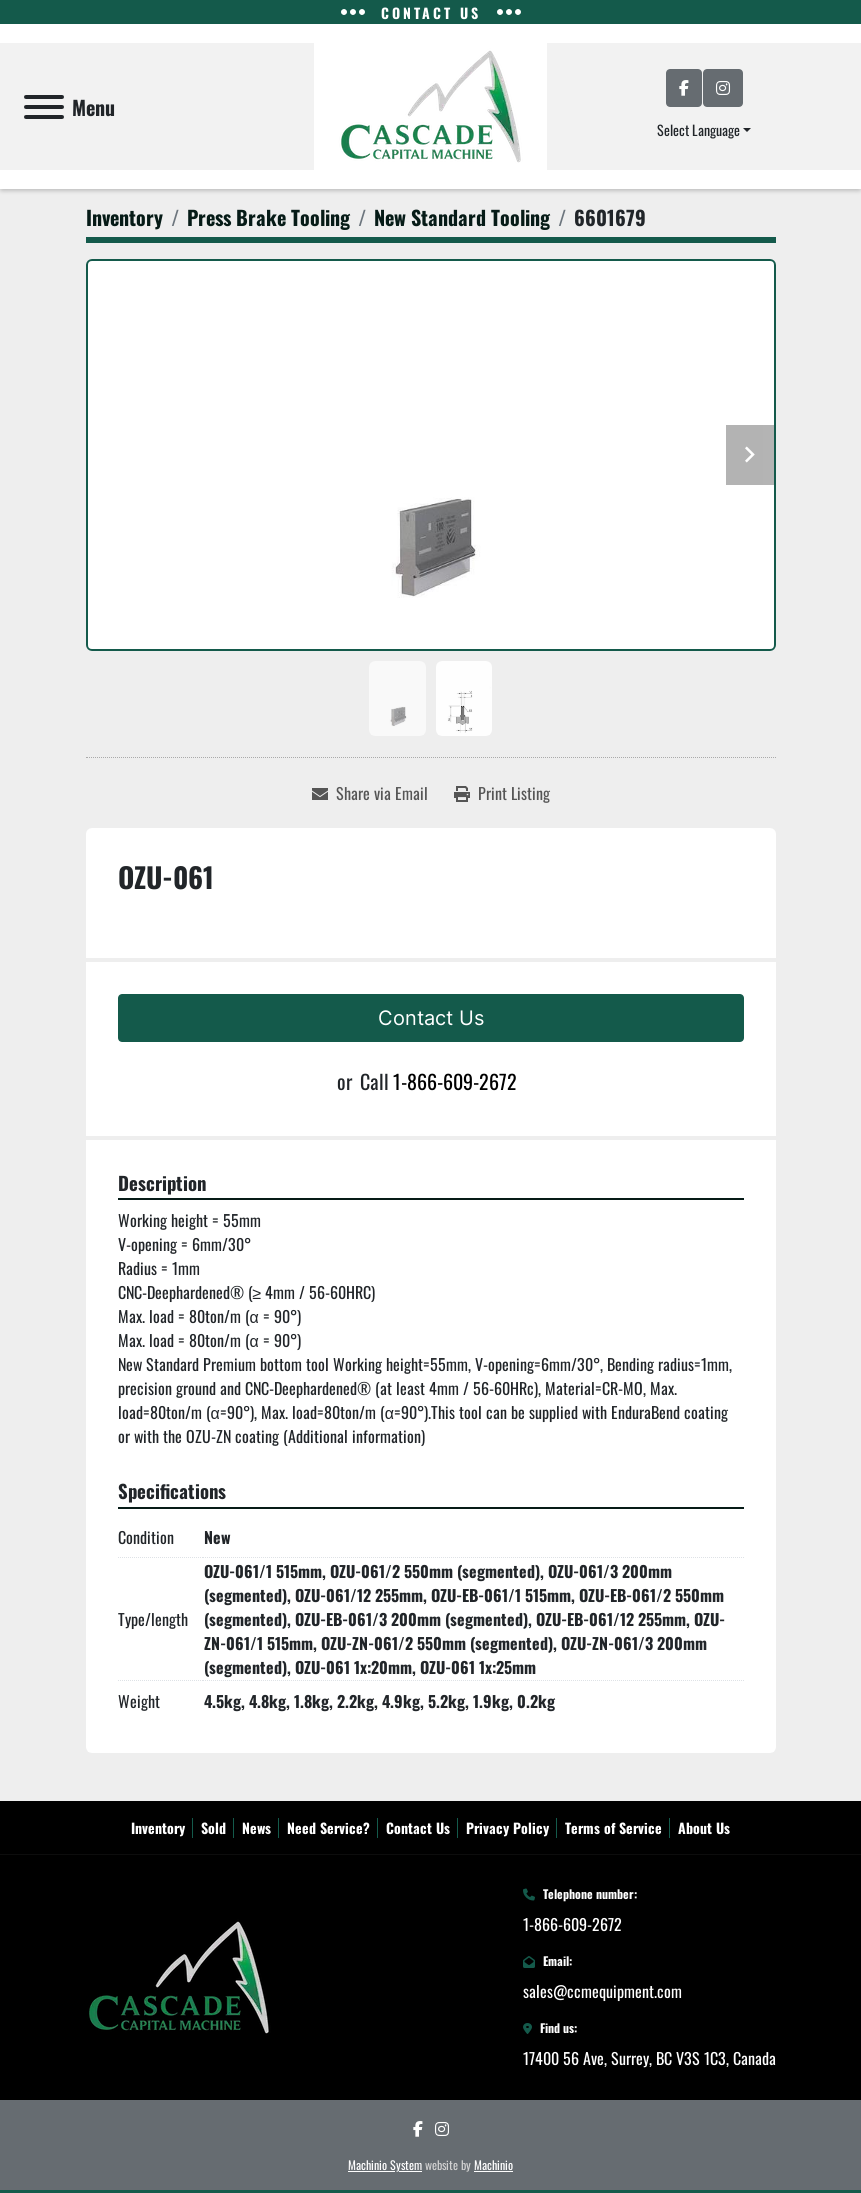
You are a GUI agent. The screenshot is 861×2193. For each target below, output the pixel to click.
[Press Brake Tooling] (268, 217)
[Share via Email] (370, 793)
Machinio (493, 2164)
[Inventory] (124, 217)
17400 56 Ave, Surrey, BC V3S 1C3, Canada (649, 2058)
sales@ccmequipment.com (602, 1991)
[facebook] (684, 88)
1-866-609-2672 (455, 1081)
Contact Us (431, 1018)
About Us (704, 1827)
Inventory (158, 1827)
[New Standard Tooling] (462, 217)
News (256, 1827)
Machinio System (385, 2164)
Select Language (698, 129)
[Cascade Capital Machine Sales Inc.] (178, 1975)
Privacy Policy (507, 1827)
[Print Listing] (502, 793)
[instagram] (723, 88)
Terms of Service (613, 1827)
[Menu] (44, 107)
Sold (213, 1827)
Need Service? (328, 1827)
